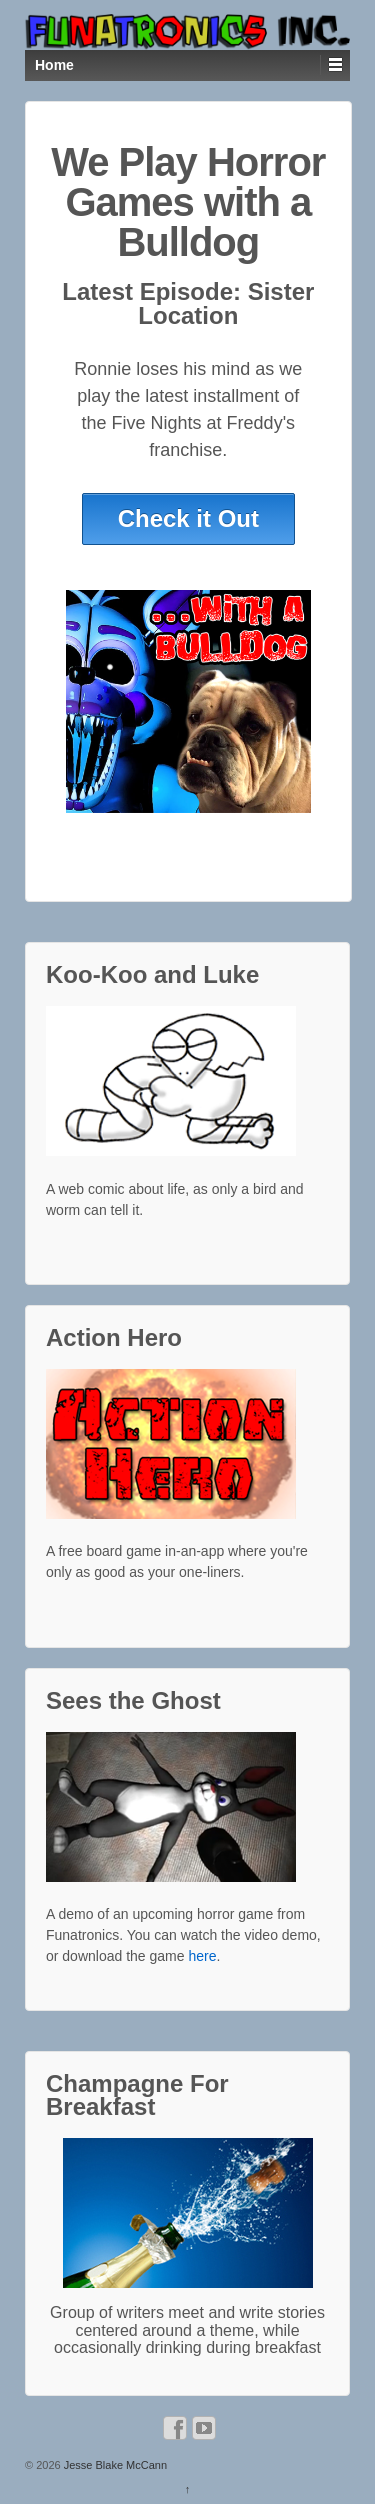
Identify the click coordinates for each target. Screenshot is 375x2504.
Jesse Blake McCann (114, 2465)
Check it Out (188, 518)
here (202, 1956)
